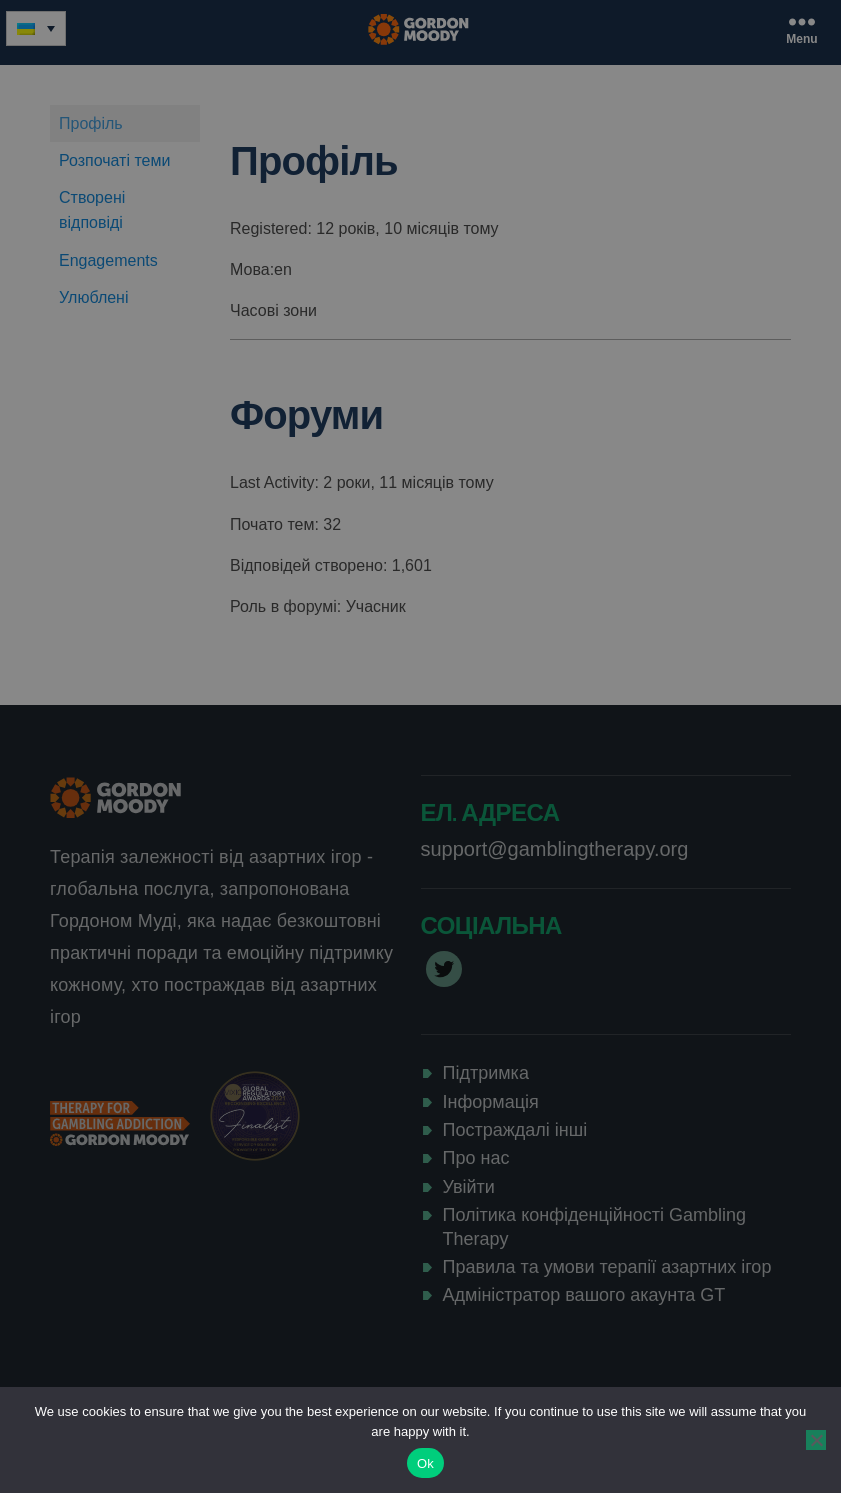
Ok (425, 1463)
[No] (816, 1440)
